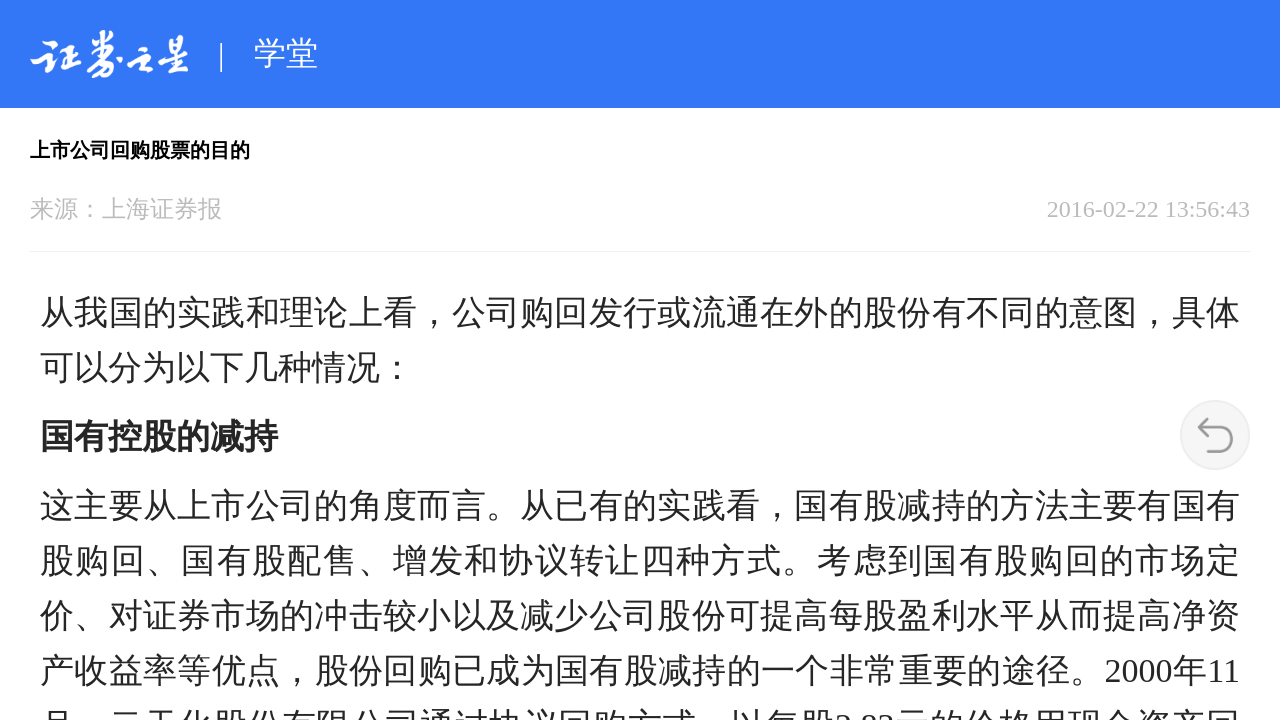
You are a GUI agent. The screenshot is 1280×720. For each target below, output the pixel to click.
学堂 (286, 53)
